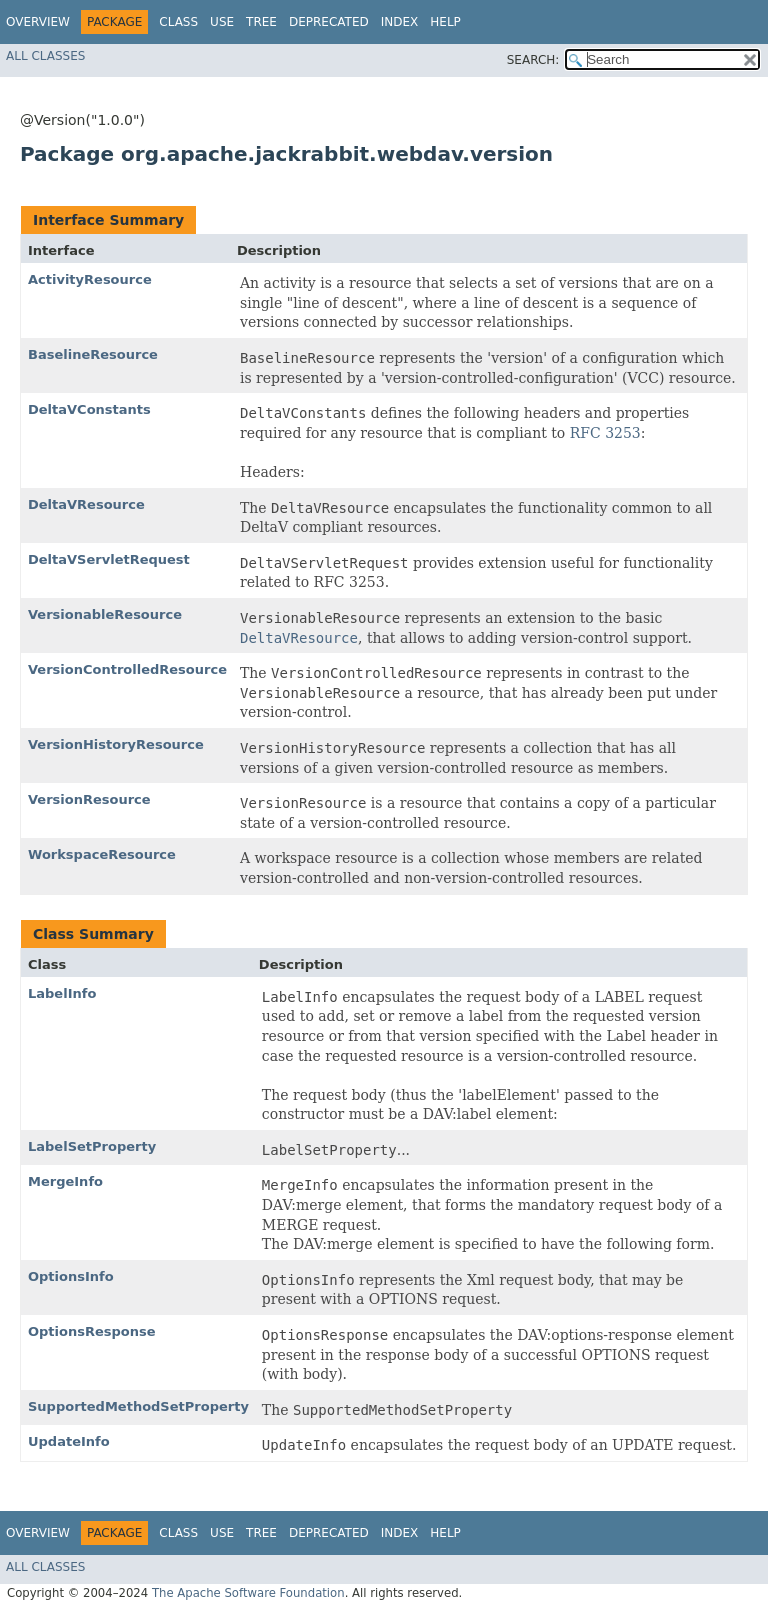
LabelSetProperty (92, 1146)
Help (445, 22)
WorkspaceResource (102, 854)
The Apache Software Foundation (248, 1593)
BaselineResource (93, 354)
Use (222, 22)
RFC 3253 (605, 433)
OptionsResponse (92, 1331)
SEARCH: (533, 60)
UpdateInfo (69, 1441)
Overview (38, 22)
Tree (261, 22)
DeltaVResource (86, 504)
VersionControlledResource (127, 669)
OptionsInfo (71, 1276)
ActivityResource (90, 279)
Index (400, 22)
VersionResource (89, 799)
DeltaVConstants (89, 409)
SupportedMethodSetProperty (138, 1406)
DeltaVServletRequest (109, 559)
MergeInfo (65, 1181)
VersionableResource (105, 614)
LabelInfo (62, 993)
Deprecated (329, 22)
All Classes (45, 56)
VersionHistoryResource (116, 744)
